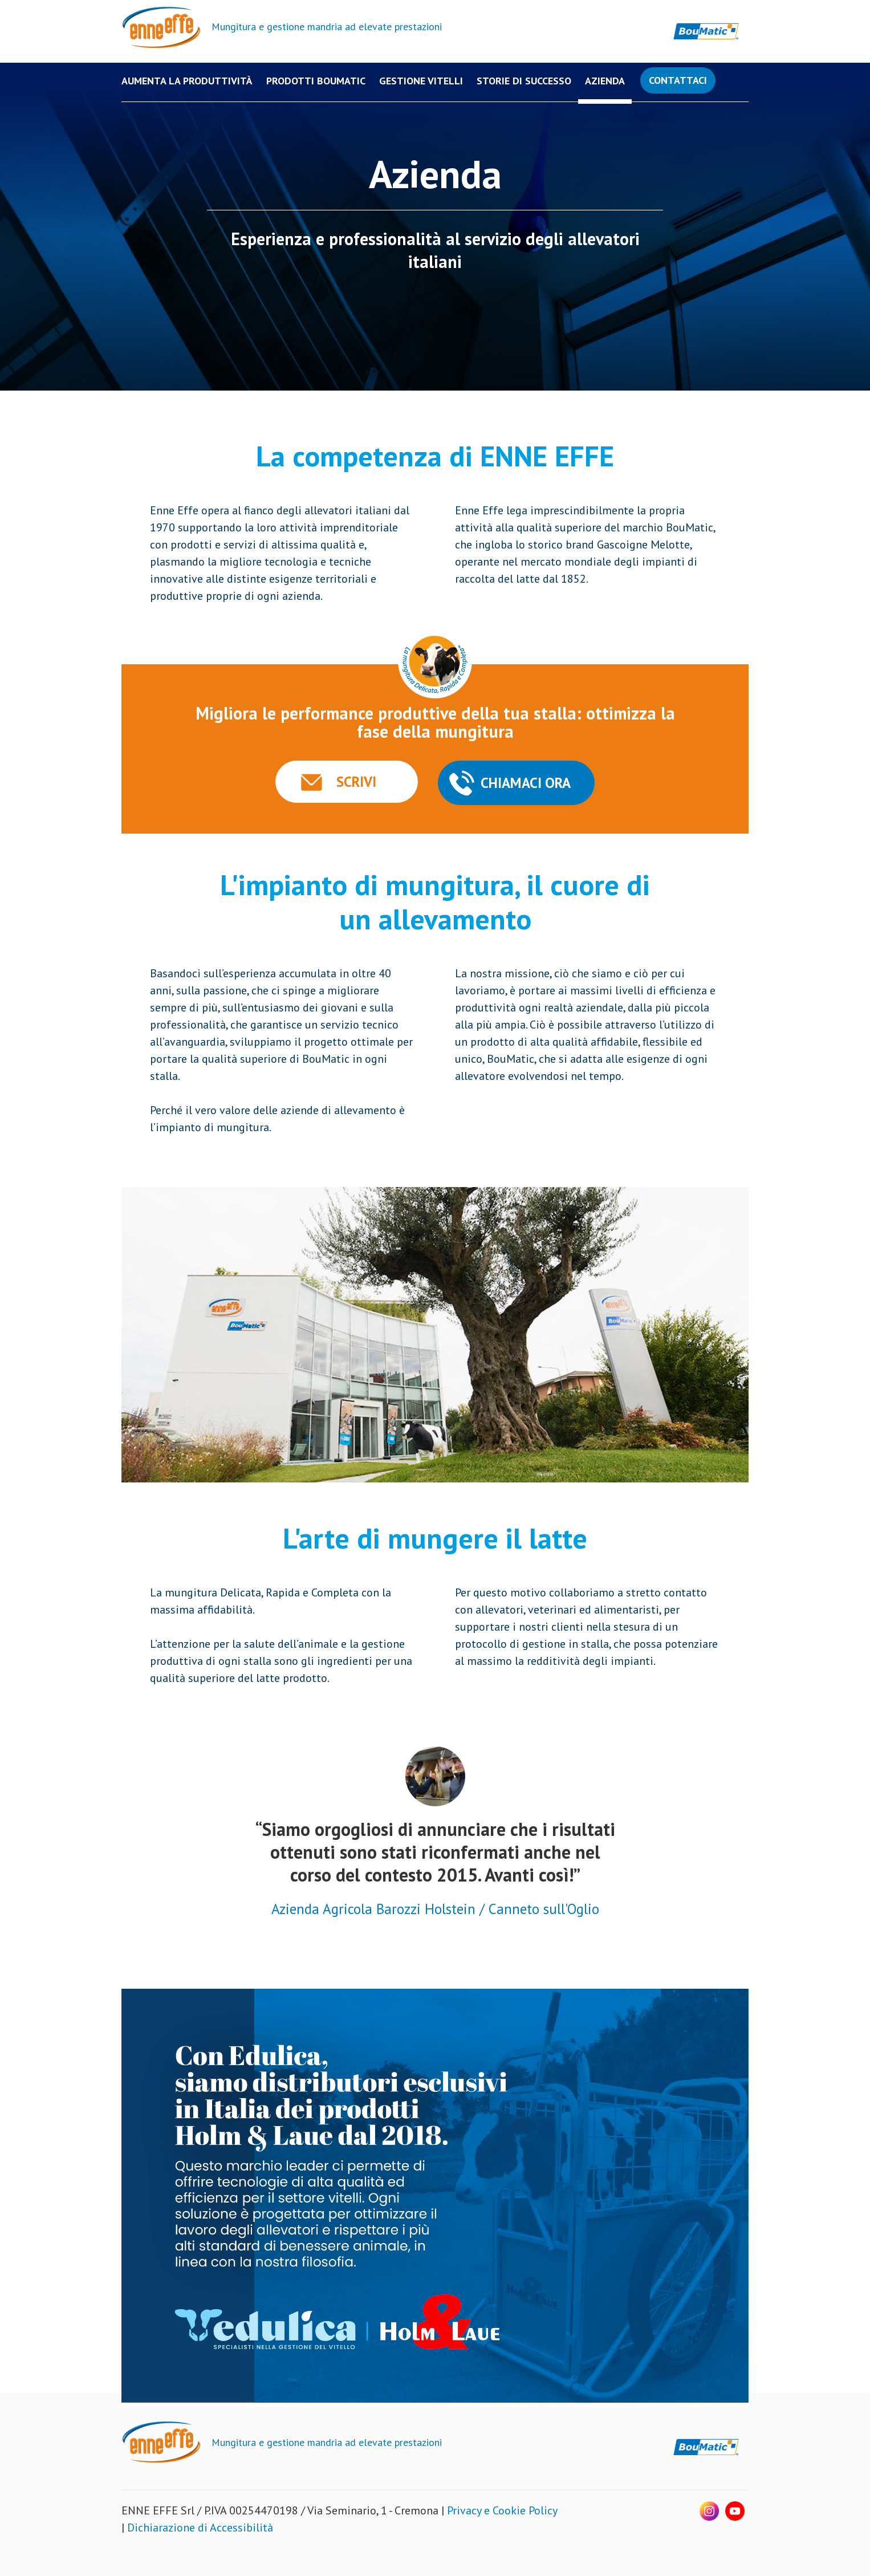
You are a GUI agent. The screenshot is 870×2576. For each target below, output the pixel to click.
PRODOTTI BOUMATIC (315, 80)
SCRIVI (356, 782)
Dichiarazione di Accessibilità (200, 2527)
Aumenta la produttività (187, 80)
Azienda (605, 80)
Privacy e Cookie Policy (502, 2510)
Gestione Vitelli (421, 80)
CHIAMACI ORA (526, 783)
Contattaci (678, 80)
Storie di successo (524, 80)
